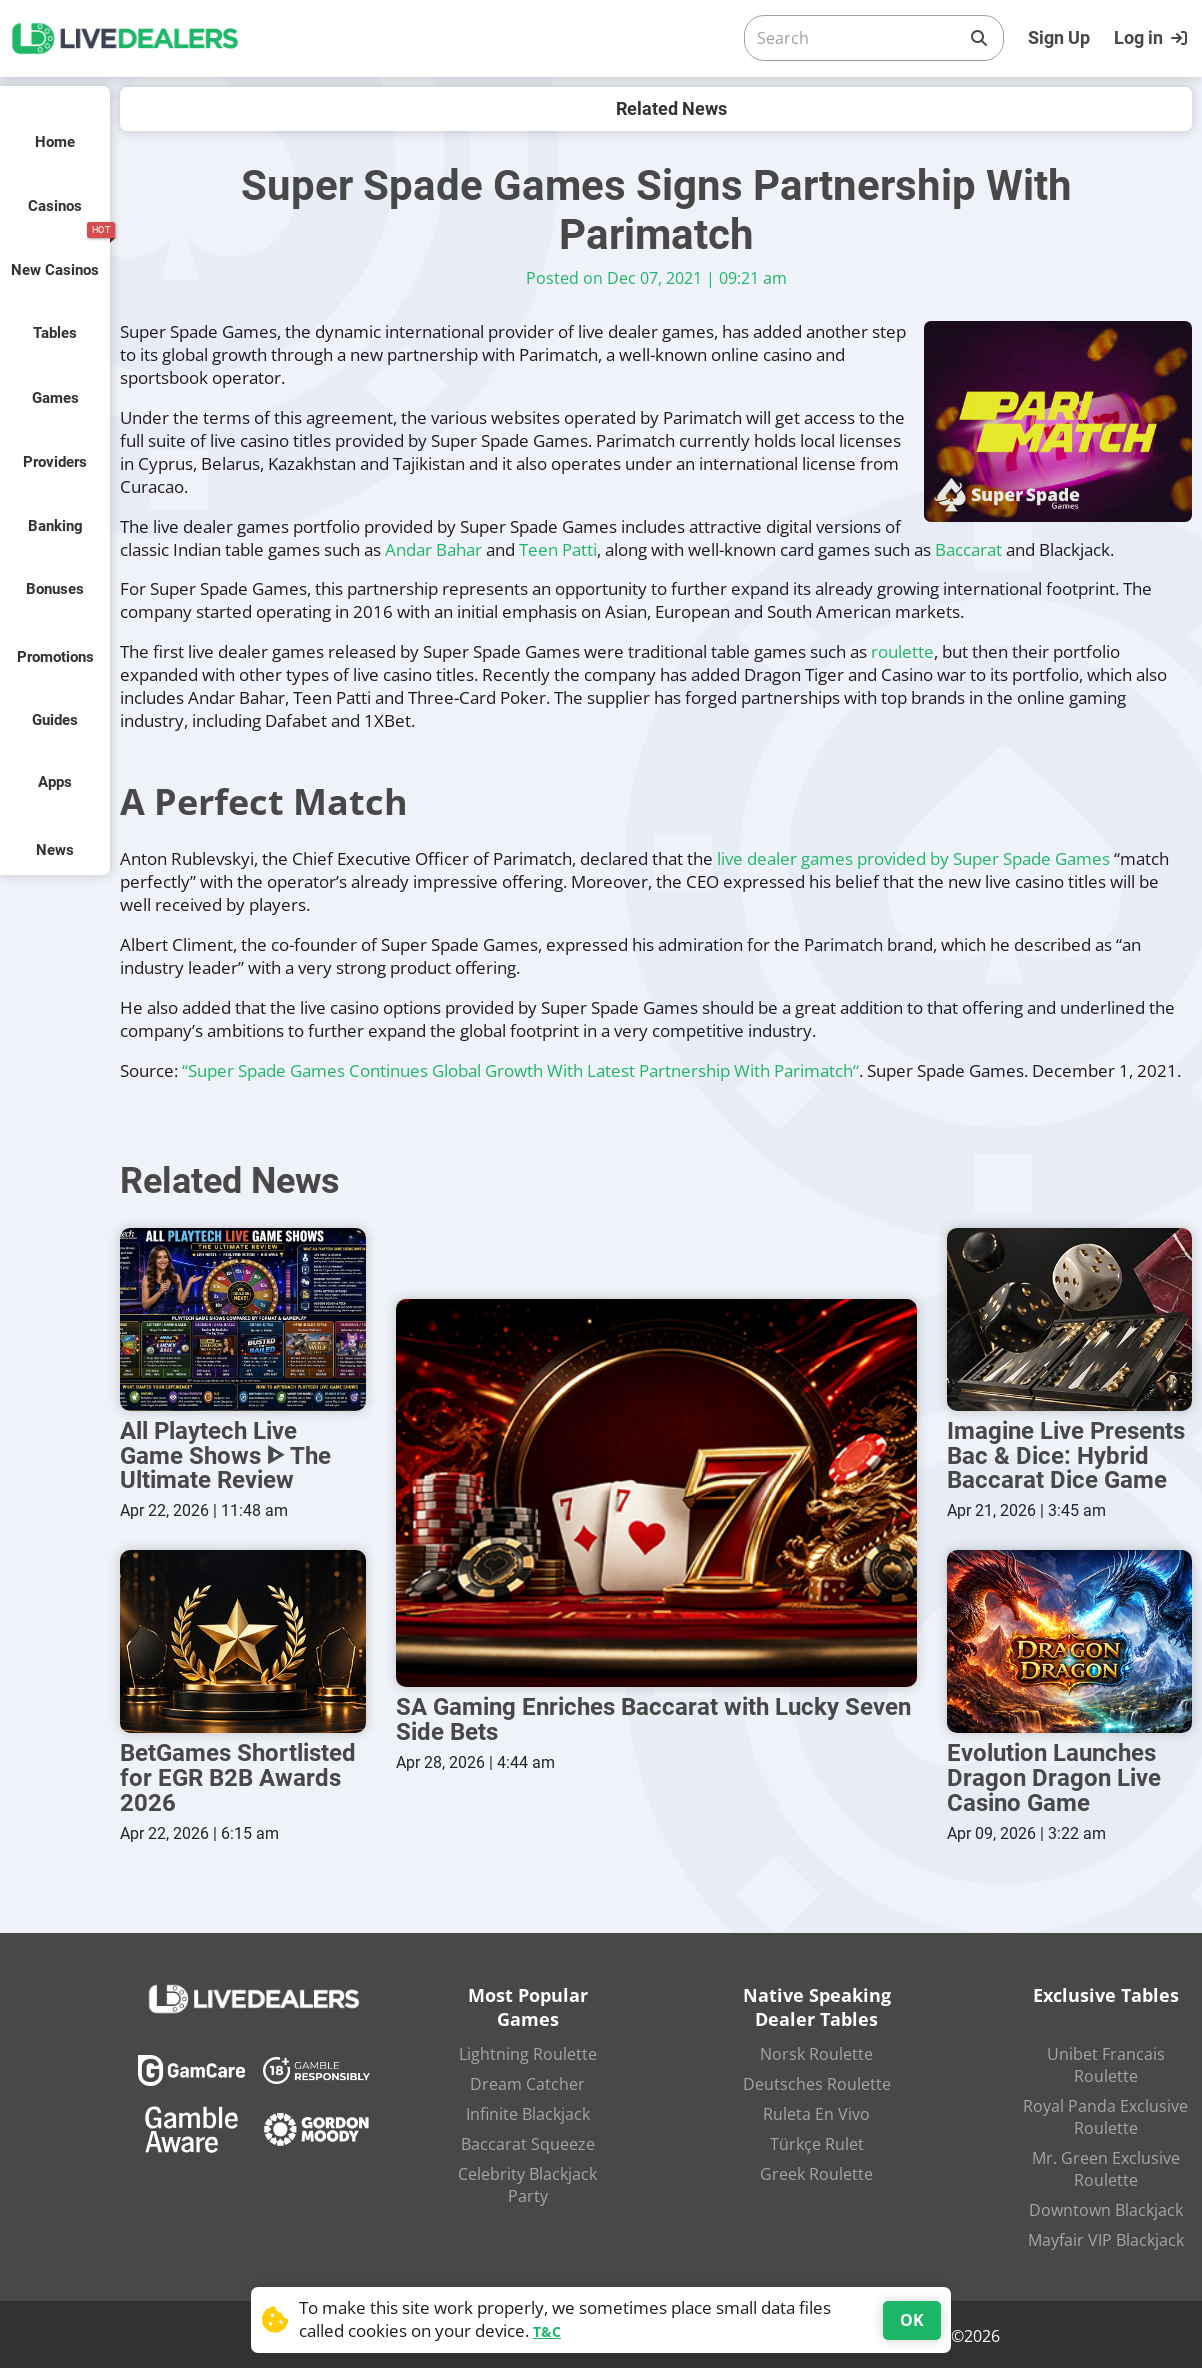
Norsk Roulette (816, 2051)
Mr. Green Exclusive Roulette (1106, 2166)
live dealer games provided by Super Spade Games (913, 858)
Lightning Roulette (528, 2051)
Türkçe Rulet (817, 2141)
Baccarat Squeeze (528, 2141)
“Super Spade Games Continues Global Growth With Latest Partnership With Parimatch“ (520, 1070)
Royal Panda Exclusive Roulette (1105, 2114)
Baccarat (968, 549)
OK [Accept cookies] (912, 2320)
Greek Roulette (816, 2171)
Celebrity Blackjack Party (527, 2182)
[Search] (858, 38)
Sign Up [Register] (1059, 37)
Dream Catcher (527, 2081)
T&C (547, 2331)
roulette (902, 651)
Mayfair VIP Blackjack (1106, 2237)
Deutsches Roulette (817, 2081)
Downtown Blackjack (1106, 2207)
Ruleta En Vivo (816, 2111)
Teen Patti (558, 549)
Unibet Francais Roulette (1106, 2062)
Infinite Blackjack (528, 2111)
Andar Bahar (433, 549)
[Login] (1153, 38)
